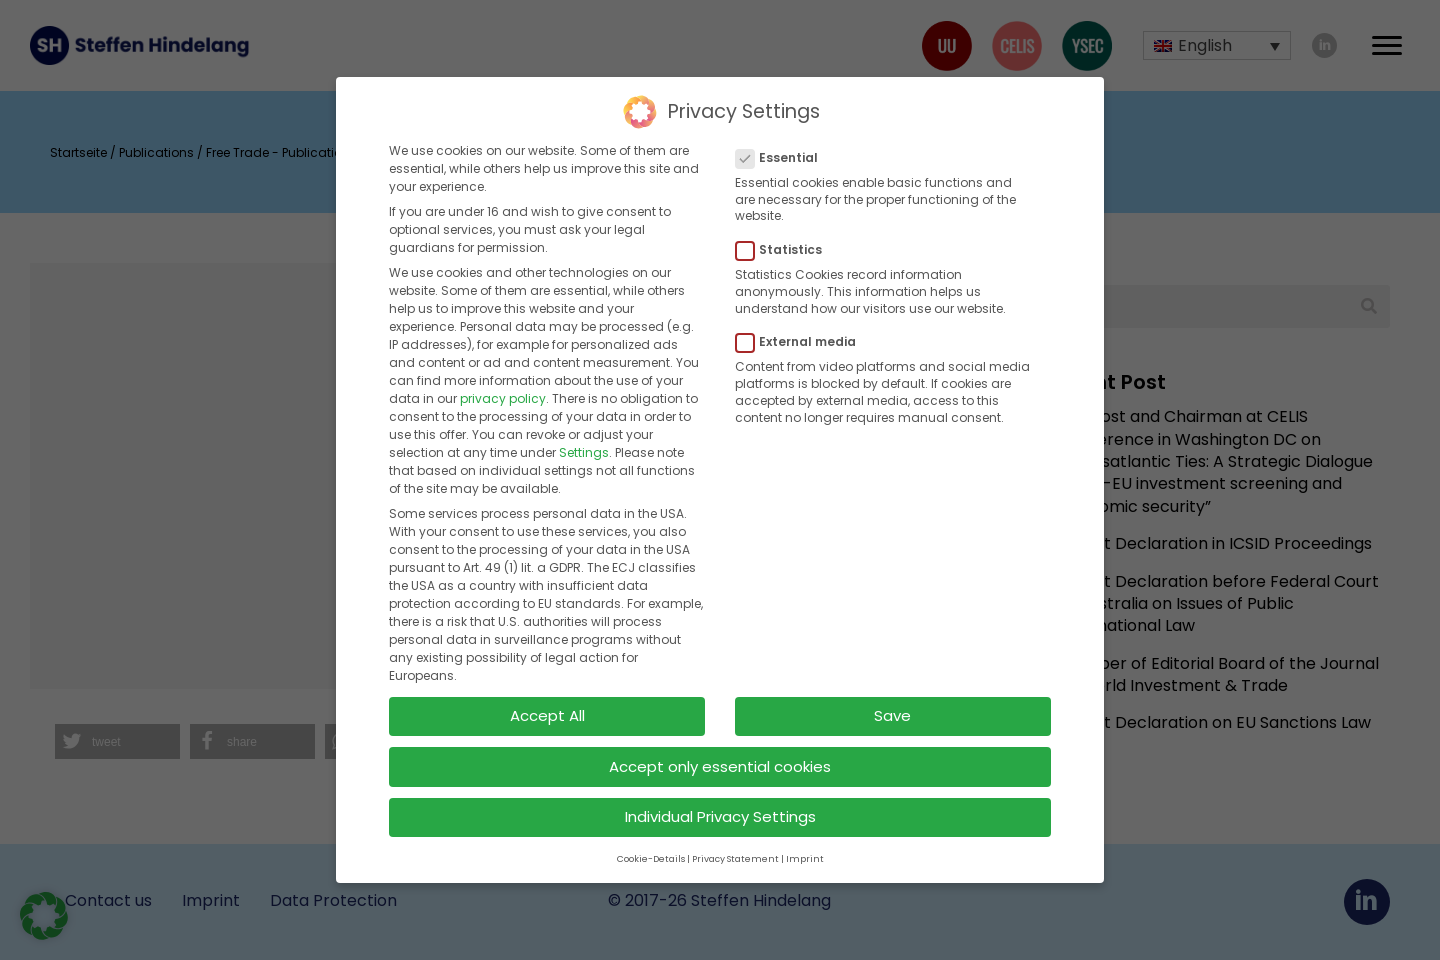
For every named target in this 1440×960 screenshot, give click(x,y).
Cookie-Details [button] (651, 839)
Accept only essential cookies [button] (720, 746)
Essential (783, 138)
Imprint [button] (805, 839)
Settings (584, 433)
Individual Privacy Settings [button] (720, 797)
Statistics (785, 230)
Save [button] (892, 695)
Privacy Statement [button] (735, 839)
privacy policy (503, 379)
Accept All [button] (547, 695)
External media (802, 323)
